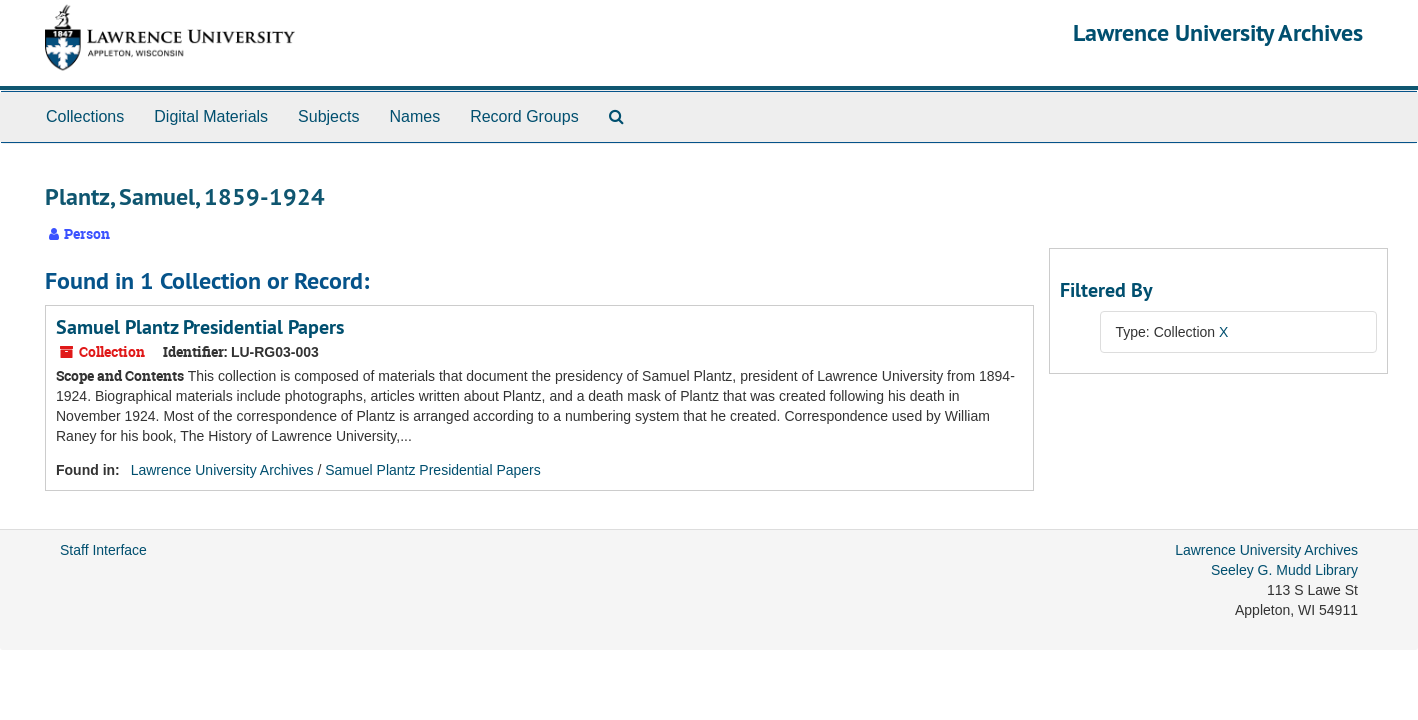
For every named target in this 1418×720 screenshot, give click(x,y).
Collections (85, 116)
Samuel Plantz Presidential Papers (200, 327)
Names (414, 116)
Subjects (328, 116)
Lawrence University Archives (1218, 32)
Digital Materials (211, 116)
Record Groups (524, 116)
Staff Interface (103, 550)
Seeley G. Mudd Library (1284, 570)
